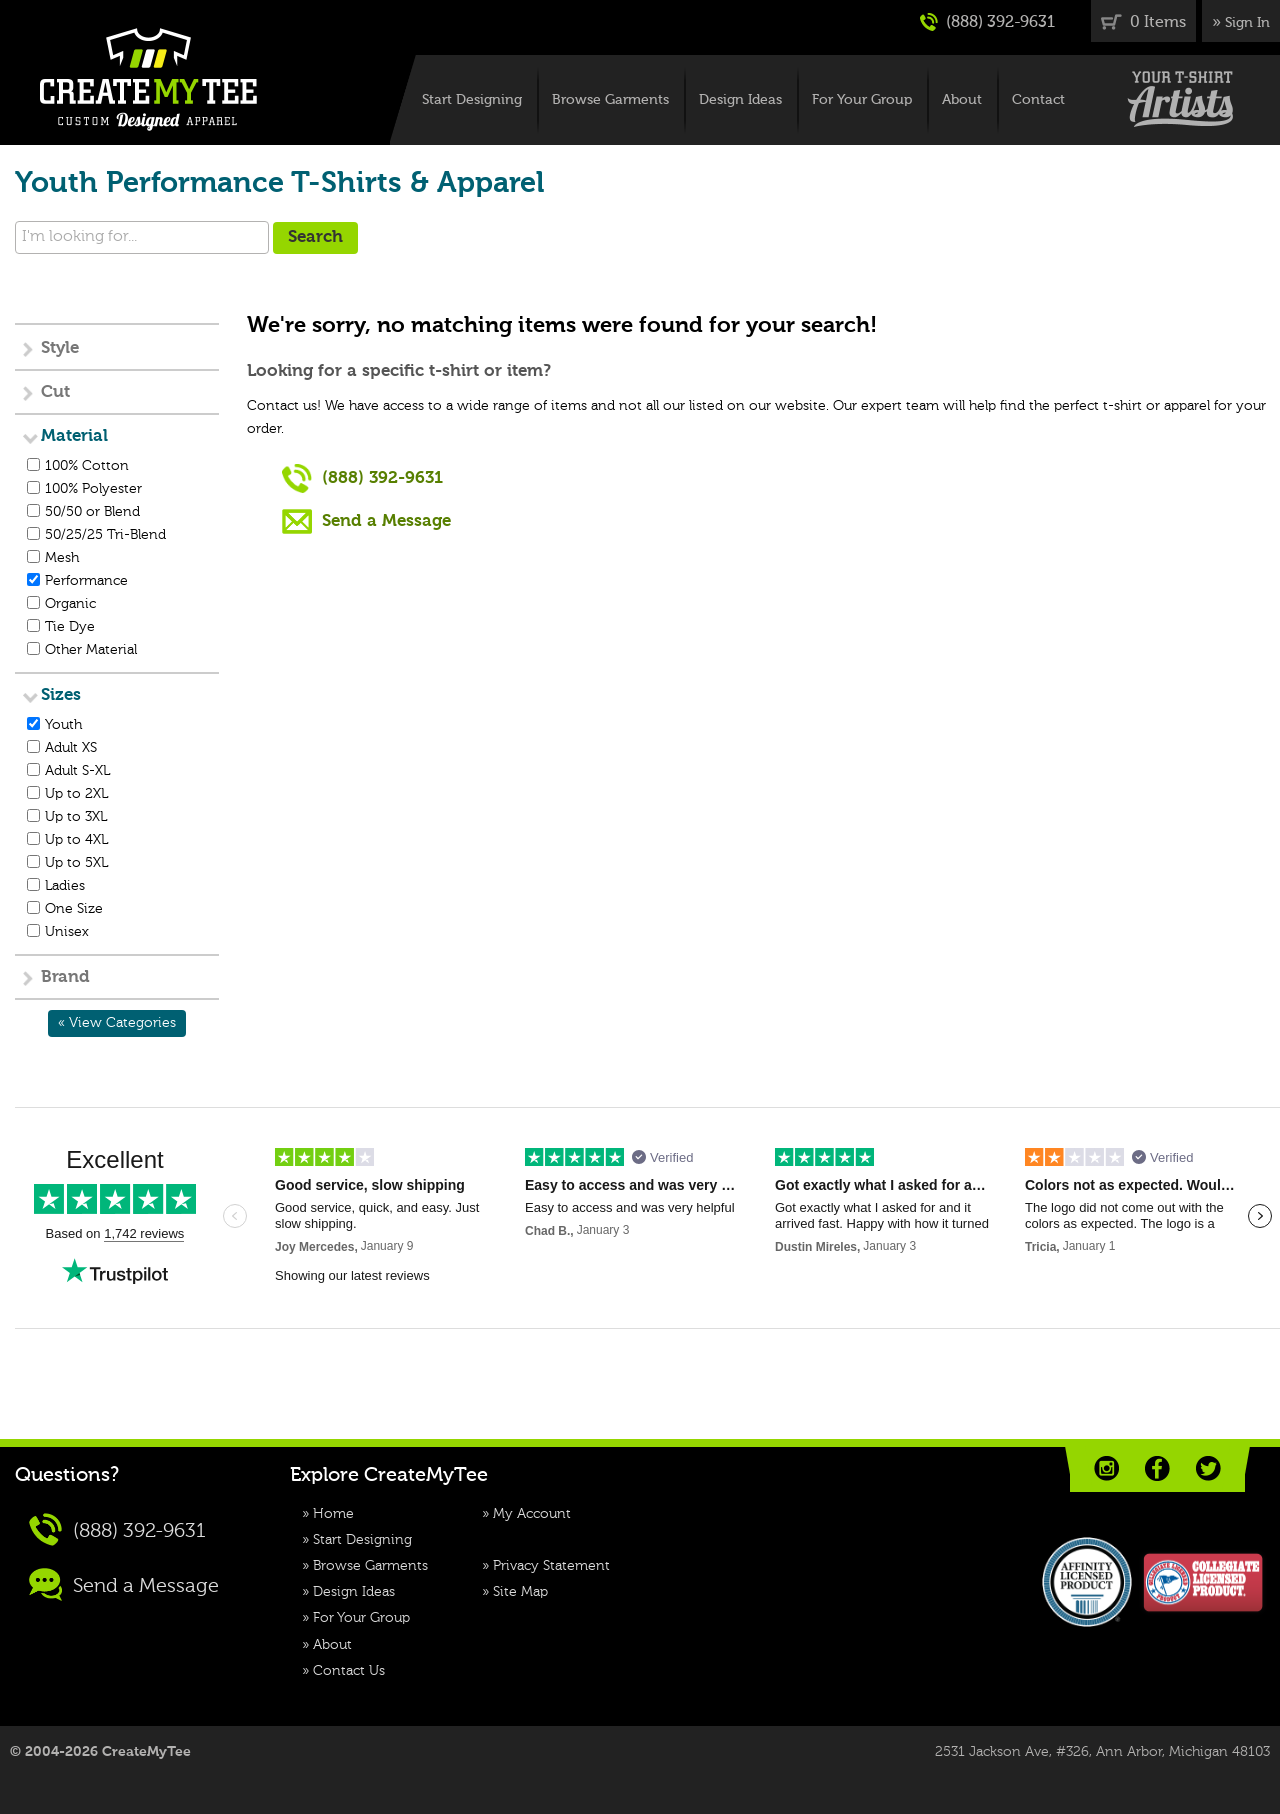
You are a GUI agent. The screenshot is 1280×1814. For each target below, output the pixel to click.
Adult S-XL (77, 771)
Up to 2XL (76, 794)
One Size (74, 909)
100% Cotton (87, 466)
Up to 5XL (76, 863)
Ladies (65, 886)
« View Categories (117, 1023)
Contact (1038, 100)
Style (60, 348)
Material (74, 436)
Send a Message (366, 521)
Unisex (67, 932)
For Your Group (862, 100)
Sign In (1247, 23)
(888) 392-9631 (987, 22)
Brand (65, 977)
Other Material (91, 650)
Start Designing (472, 100)
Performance (86, 581)
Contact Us (349, 1671)
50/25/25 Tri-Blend (105, 535)
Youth (63, 725)
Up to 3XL (76, 817)
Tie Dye (70, 627)
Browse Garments (610, 100)
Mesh (62, 558)
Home (333, 1514)
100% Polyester (93, 489)
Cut (55, 392)
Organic (70, 604)
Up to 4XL (76, 840)
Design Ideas (740, 100)
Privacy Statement (551, 1566)
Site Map (520, 1592)
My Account (532, 1514)
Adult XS (71, 748)
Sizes (61, 695)
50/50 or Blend (92, 512)
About (962, 100)
